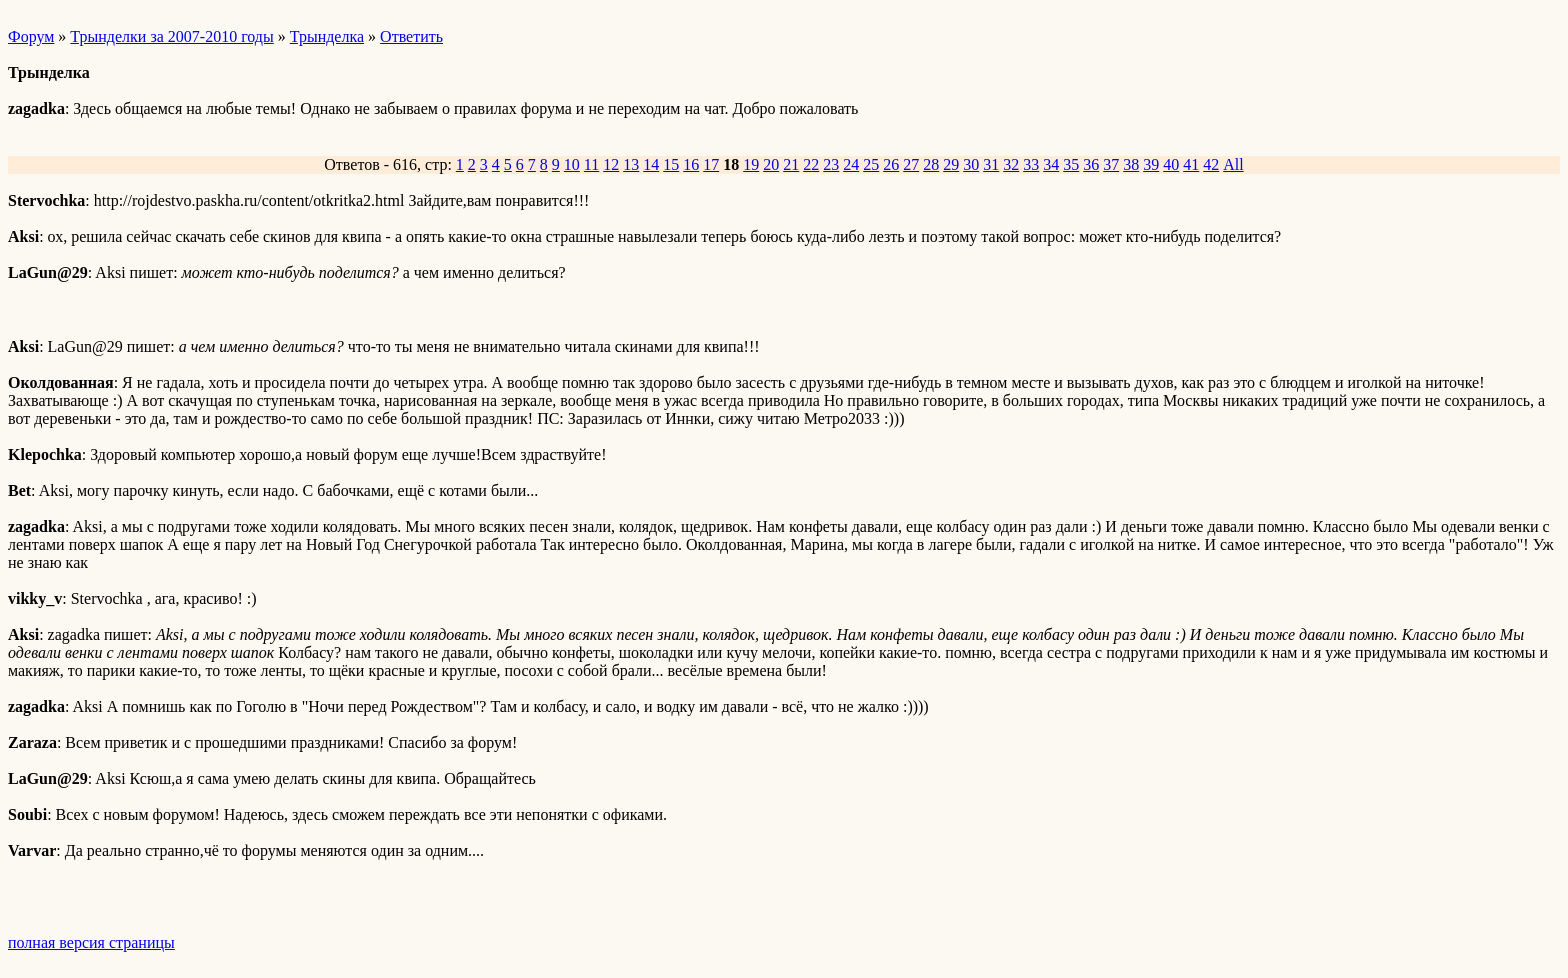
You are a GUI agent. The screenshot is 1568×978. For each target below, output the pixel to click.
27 (911, 164)
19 (751, 164)
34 (1051, 164)
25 (871, 164)
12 (611, 164)
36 (1091, 164)
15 (671, 164)
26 (891, 164)
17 (711, 164)
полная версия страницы (91, 942)
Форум (31, 36)
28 (931, 164)
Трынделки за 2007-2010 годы (171, 36)
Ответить (411, 36)
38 (1131, 164)
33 (1031, 164)
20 (771, 164)
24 (851, 164)
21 (791, 164)
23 (831, 164)
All (1233, 164)
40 (1171, 164)
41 (1191, 164)
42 (1211, 164)
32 (1011, 164)
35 (1071, 164)
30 (971, 164)
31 (991, 164)
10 (572, 164)
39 (1151, 164)
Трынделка (327, 36)
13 (631, 164)
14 (651, 164)
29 (951, 164)
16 (691, 164)
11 (591, 164)
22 (811, 164)
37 (1111, 164)
